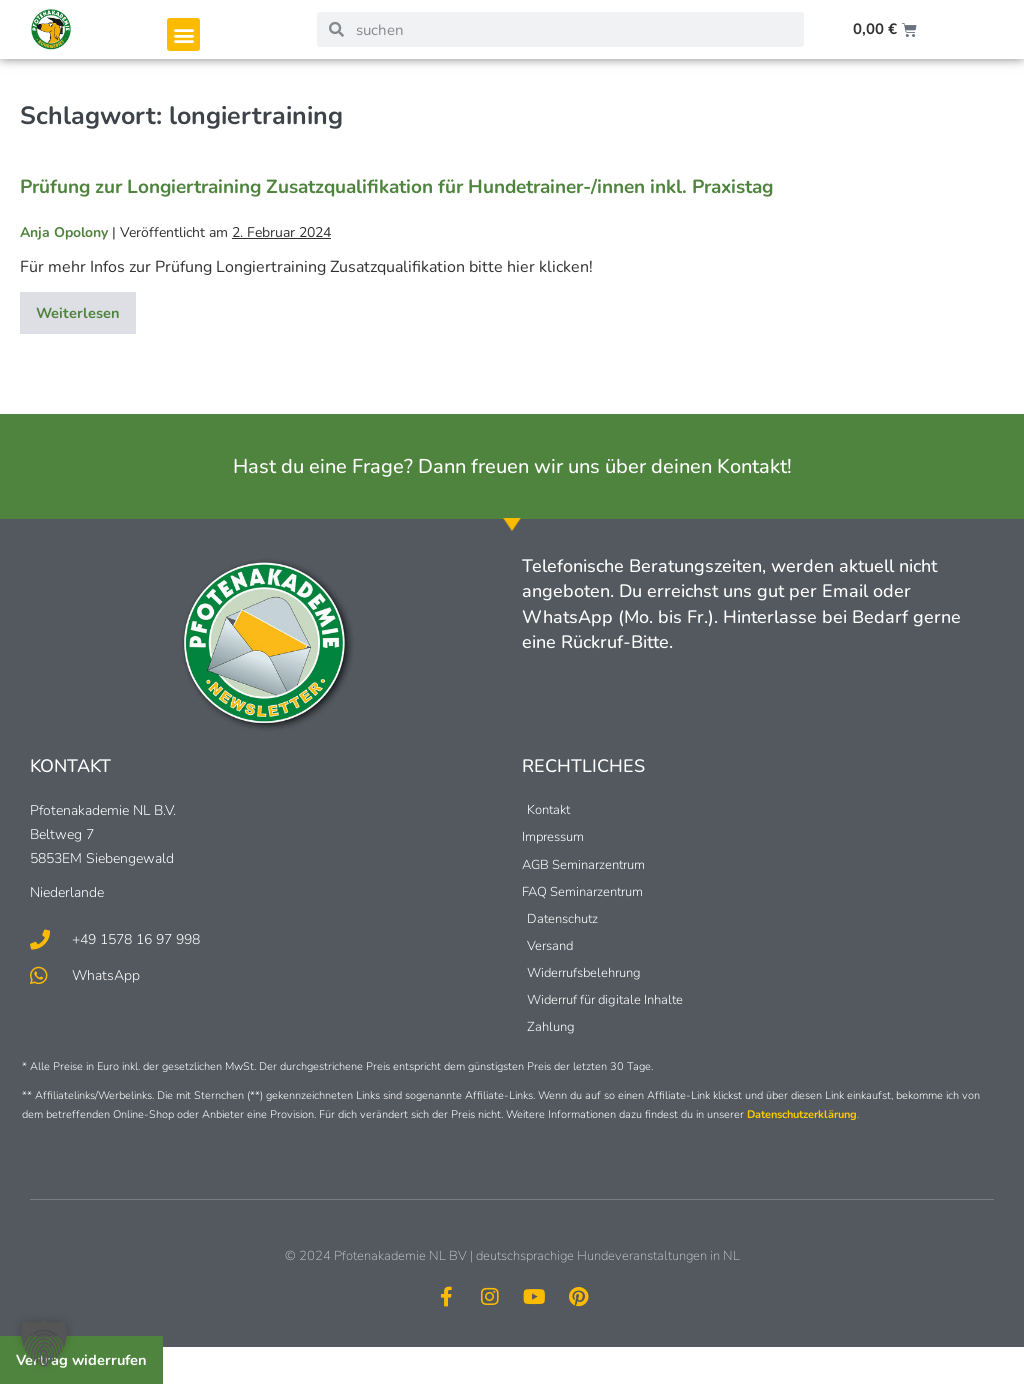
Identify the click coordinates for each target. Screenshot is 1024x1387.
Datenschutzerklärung (802, 1115)
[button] (183, 34)
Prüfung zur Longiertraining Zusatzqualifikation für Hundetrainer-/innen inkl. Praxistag (396, 187)
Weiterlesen (89, 308)
